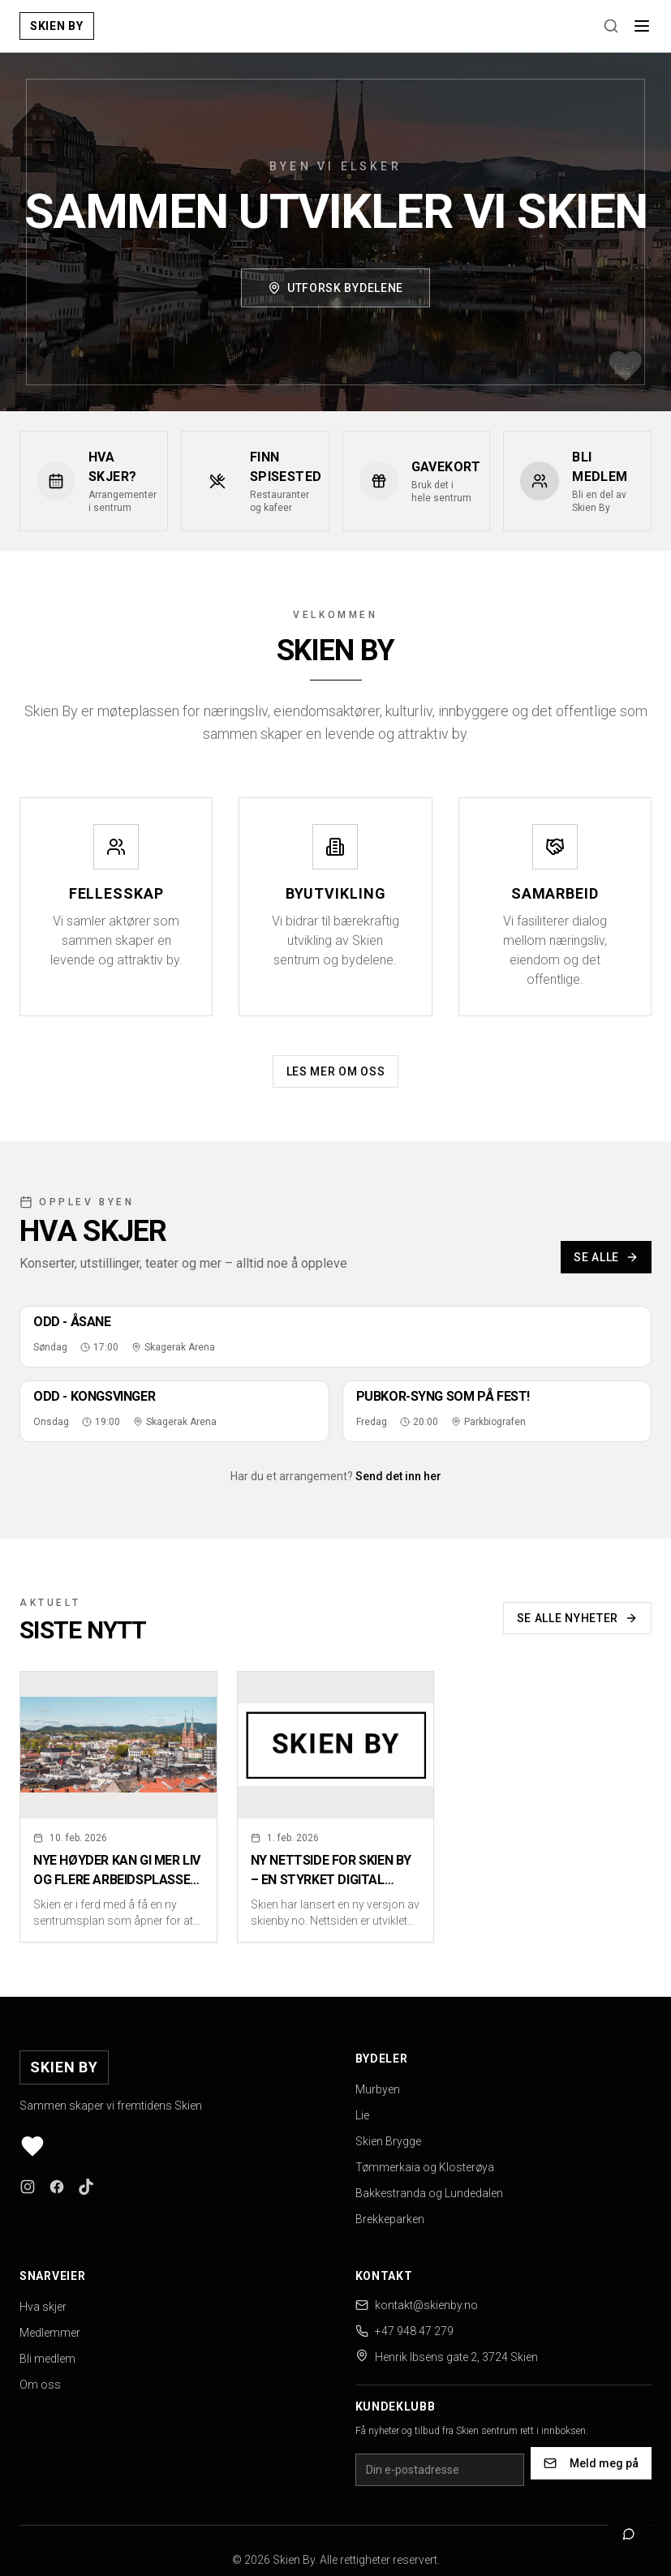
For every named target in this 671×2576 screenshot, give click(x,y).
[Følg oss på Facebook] (57, 2187)
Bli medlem (47, 2358)
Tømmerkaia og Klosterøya (424, 2167)
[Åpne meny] (642, 26)
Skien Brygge (388, 2141)
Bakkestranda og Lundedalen (429, 2193)
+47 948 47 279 (414, 2331)
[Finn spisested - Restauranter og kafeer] (255, 481)
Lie (362, 2115)
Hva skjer (43, 2306)
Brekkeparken (389, 2219)
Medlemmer (49, 2332)
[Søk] (611, 26)
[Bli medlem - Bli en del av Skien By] (577, 481)
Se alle (606, 1257)
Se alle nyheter (578, 1618)
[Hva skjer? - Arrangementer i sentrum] (93, 481)
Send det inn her (398, 1476)
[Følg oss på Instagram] (27, 2187)
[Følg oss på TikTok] (86, 2187)
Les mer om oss (335, 1071)
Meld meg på (591, 2463)
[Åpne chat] (629, 2534)
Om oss (40, 2384)
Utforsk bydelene (335, 288)
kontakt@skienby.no (426, 2305)
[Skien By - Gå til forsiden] (56, 26)
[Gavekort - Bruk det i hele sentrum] (416, 481)
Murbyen (377, 2089)
